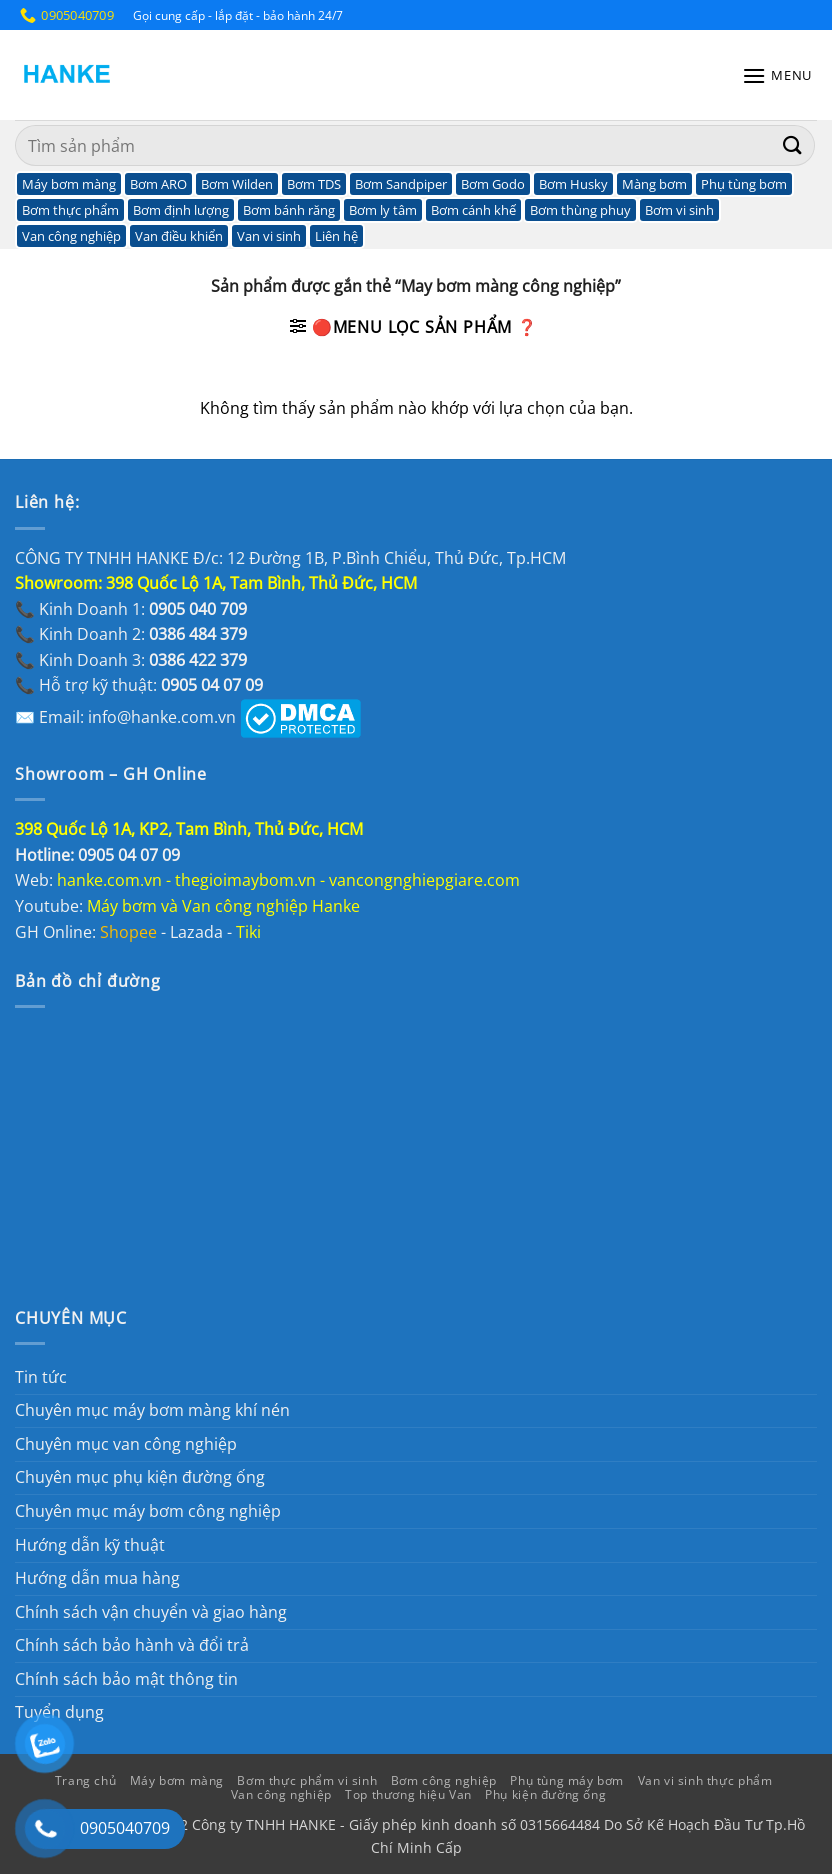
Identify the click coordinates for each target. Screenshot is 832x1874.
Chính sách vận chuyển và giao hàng (151, 1612)
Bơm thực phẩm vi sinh (307, 1780)
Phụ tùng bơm (744, 184)
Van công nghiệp (71, 236)
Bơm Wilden (237, 184)
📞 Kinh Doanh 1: (131, 609)
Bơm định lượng (181, 210)
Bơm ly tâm (383, 210)
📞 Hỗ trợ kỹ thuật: (139, 685)
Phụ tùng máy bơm (567, 1780)
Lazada (196, 932)
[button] (777, 75)
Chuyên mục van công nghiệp (126, 1444)
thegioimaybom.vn (245, 880)
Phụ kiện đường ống (545, 1794)
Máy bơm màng (69, 184)
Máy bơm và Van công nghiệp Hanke (225, 906)
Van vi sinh (269, 236)
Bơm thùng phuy (580, 210)
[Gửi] (793, 146)
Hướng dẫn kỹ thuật (90, 1545)
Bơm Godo (493, 184)
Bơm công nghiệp (444, 1780)
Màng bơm (654, 184)
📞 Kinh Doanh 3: (131, 660)
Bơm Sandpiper (401, 184)
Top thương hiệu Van (408, 1794)
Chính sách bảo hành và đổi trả (132, 1645)
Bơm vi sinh (679, 210)
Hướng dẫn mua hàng (97, 1578)
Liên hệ (336, 236)
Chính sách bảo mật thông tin (126, 1679)
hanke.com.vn (109, 880)
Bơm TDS (314, 184)
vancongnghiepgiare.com (424, 880)
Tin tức (41, 1377)
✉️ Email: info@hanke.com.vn (125, 717)
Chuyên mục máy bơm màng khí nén (152, 1410)
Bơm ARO (158, 184)
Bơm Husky (573, 184)
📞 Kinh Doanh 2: (131, 634)
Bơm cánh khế (473, 210)
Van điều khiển (179, 236)
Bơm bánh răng (289, 210)
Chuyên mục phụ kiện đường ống (140, 1477)
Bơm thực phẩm (70, 210)
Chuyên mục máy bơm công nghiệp (148, 1511)
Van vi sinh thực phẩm (705, 1780)
